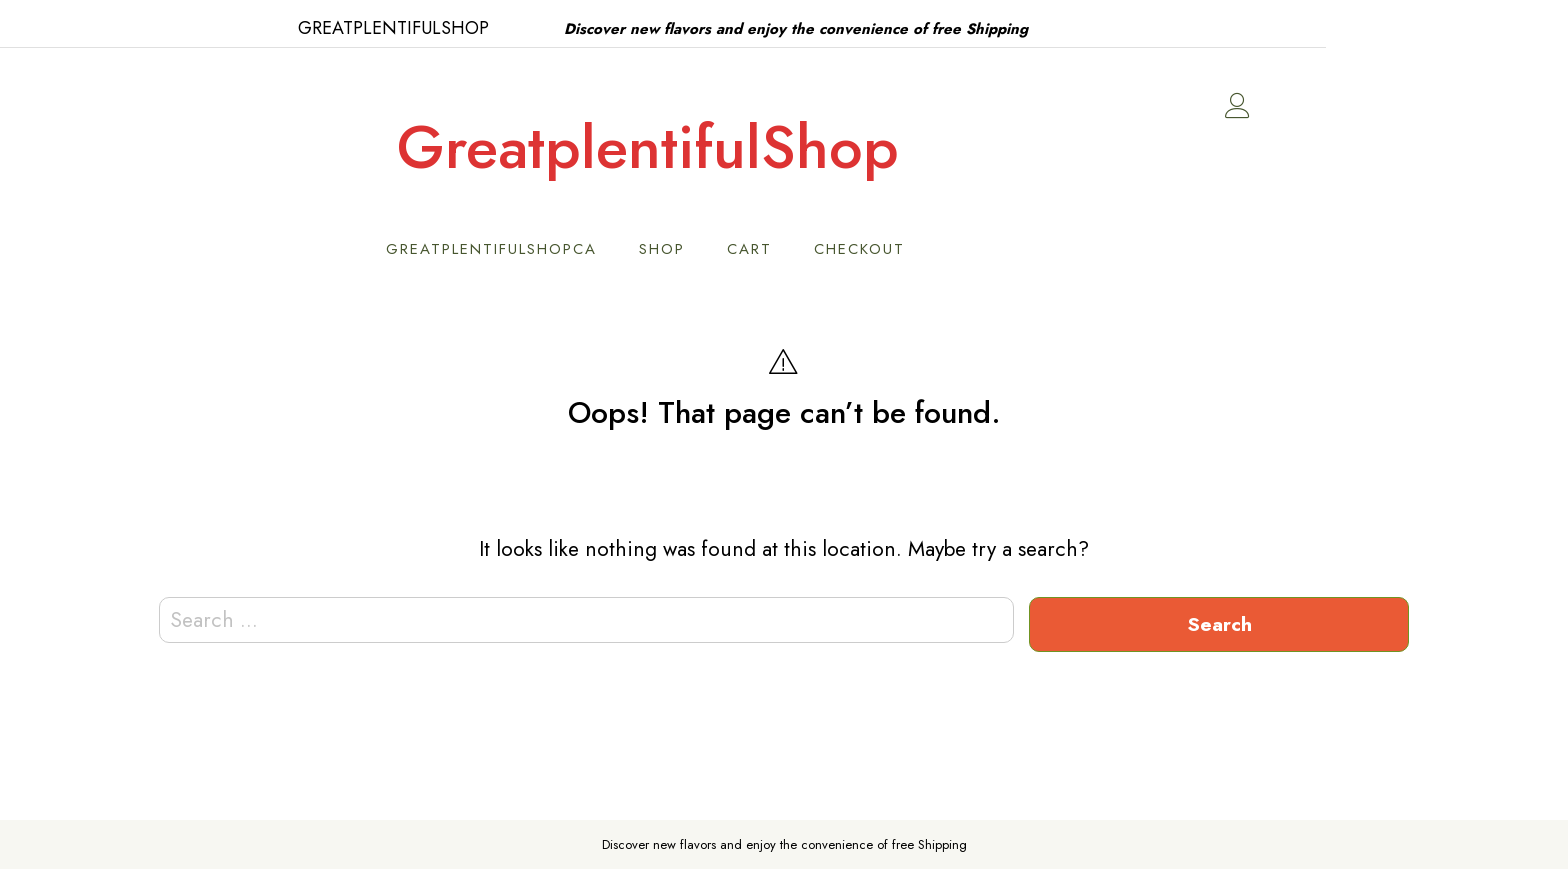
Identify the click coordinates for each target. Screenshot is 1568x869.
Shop (783, 249)
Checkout (980, 249)
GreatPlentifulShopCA (612, 249)
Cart (870, 249)
